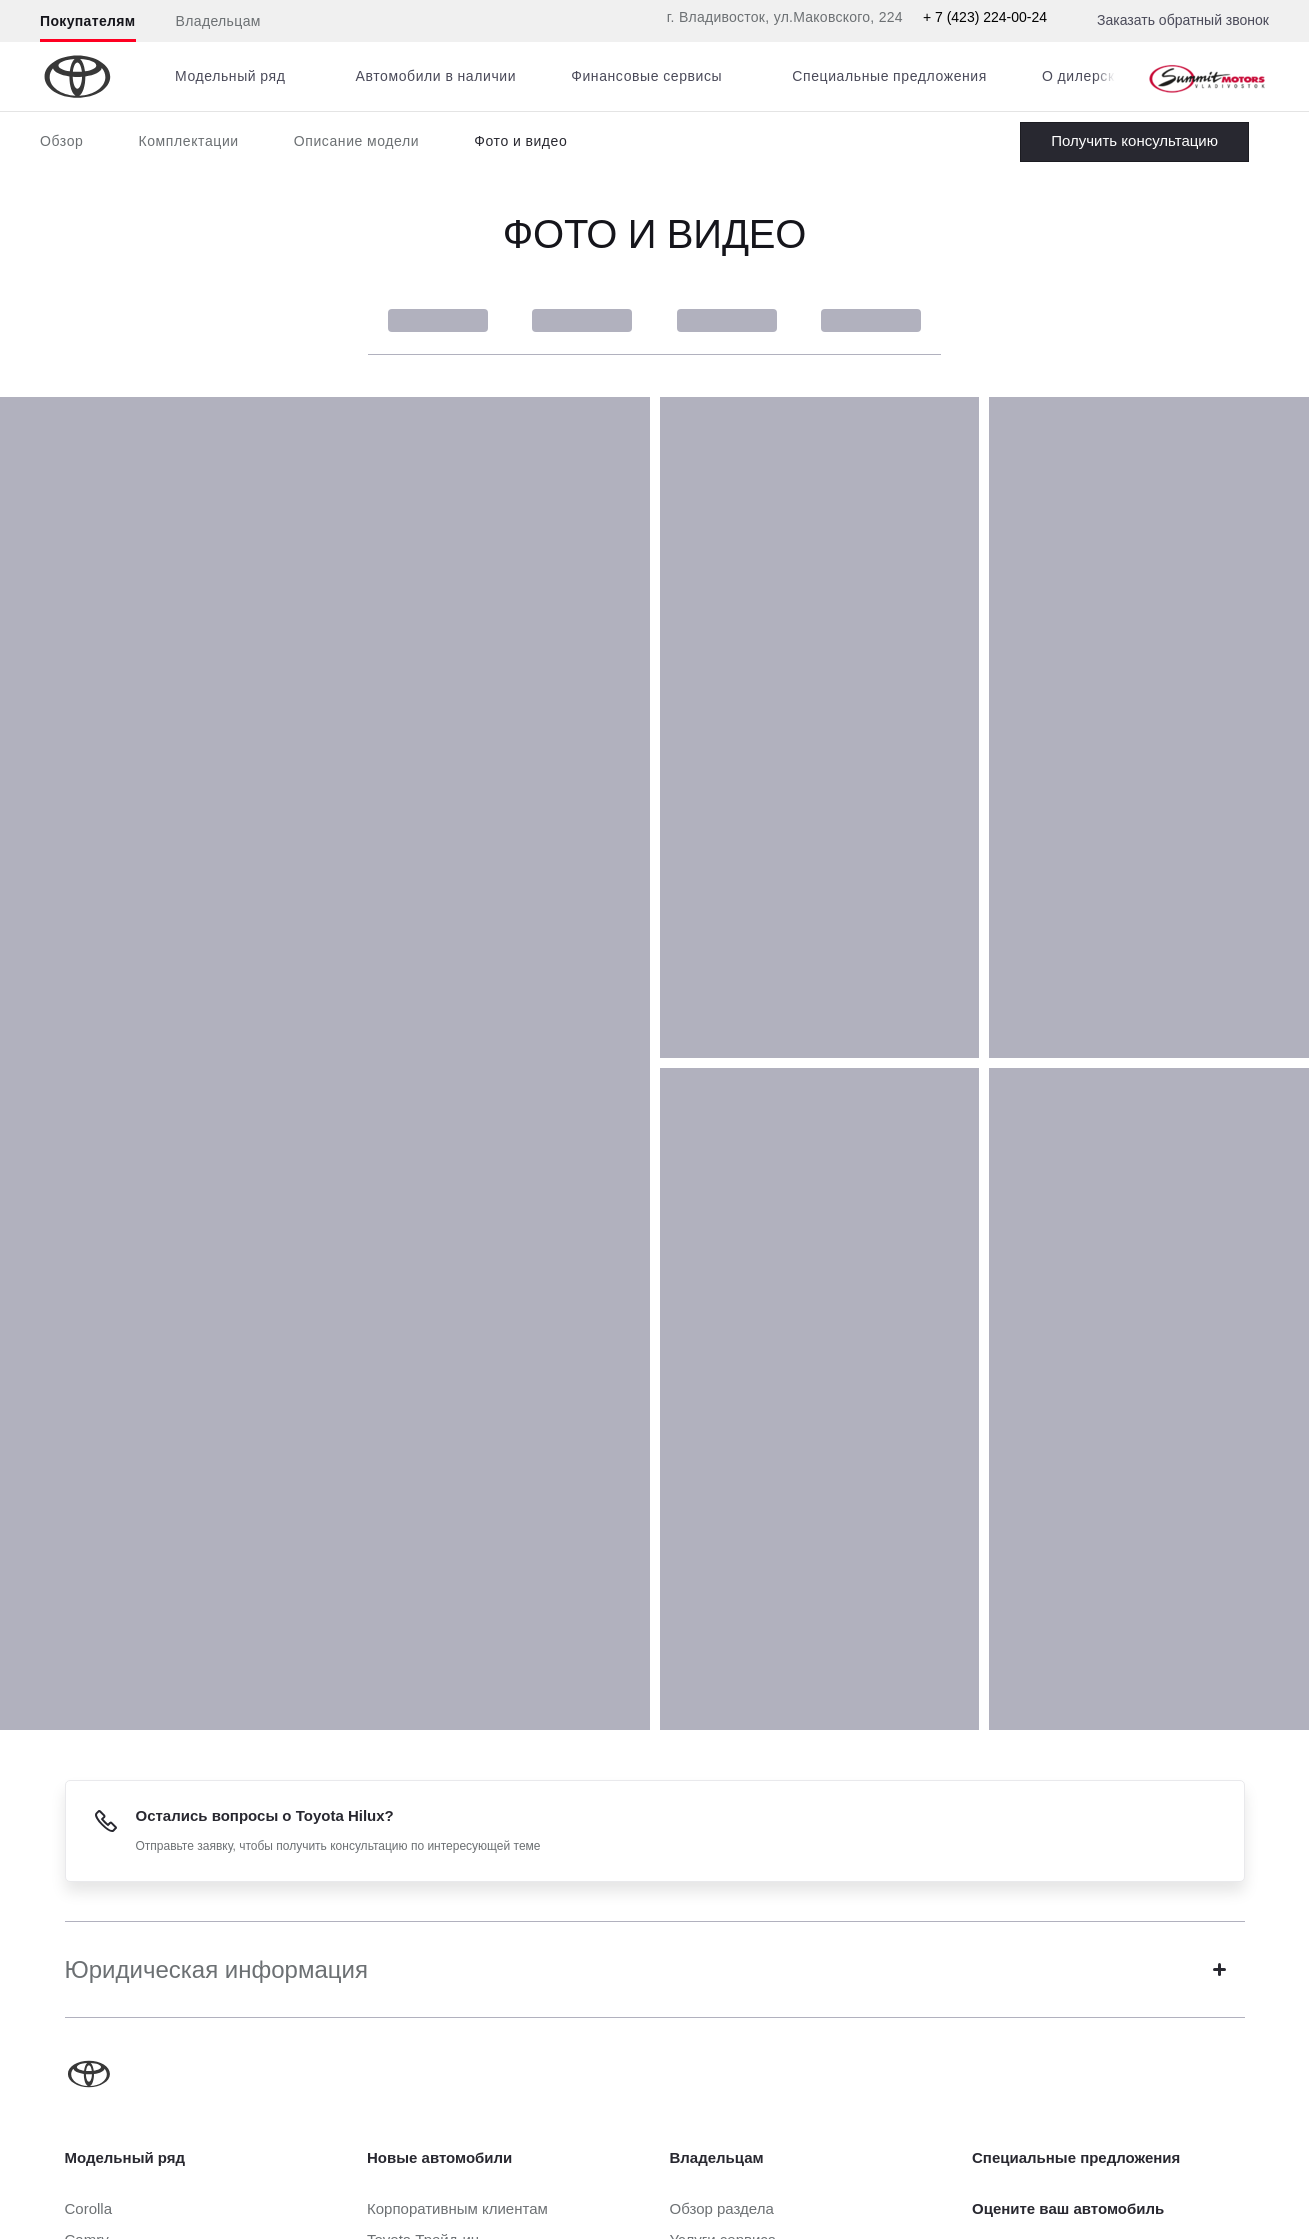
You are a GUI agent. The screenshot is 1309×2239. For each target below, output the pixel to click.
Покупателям (88, 21)
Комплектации (188, 141)
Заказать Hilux (1134, 142)
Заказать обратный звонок (1183, 20)
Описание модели (357, 141)
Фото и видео (520, 141)
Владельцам (218, 21)
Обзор (61, 141)
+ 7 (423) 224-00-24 (985, 17)
